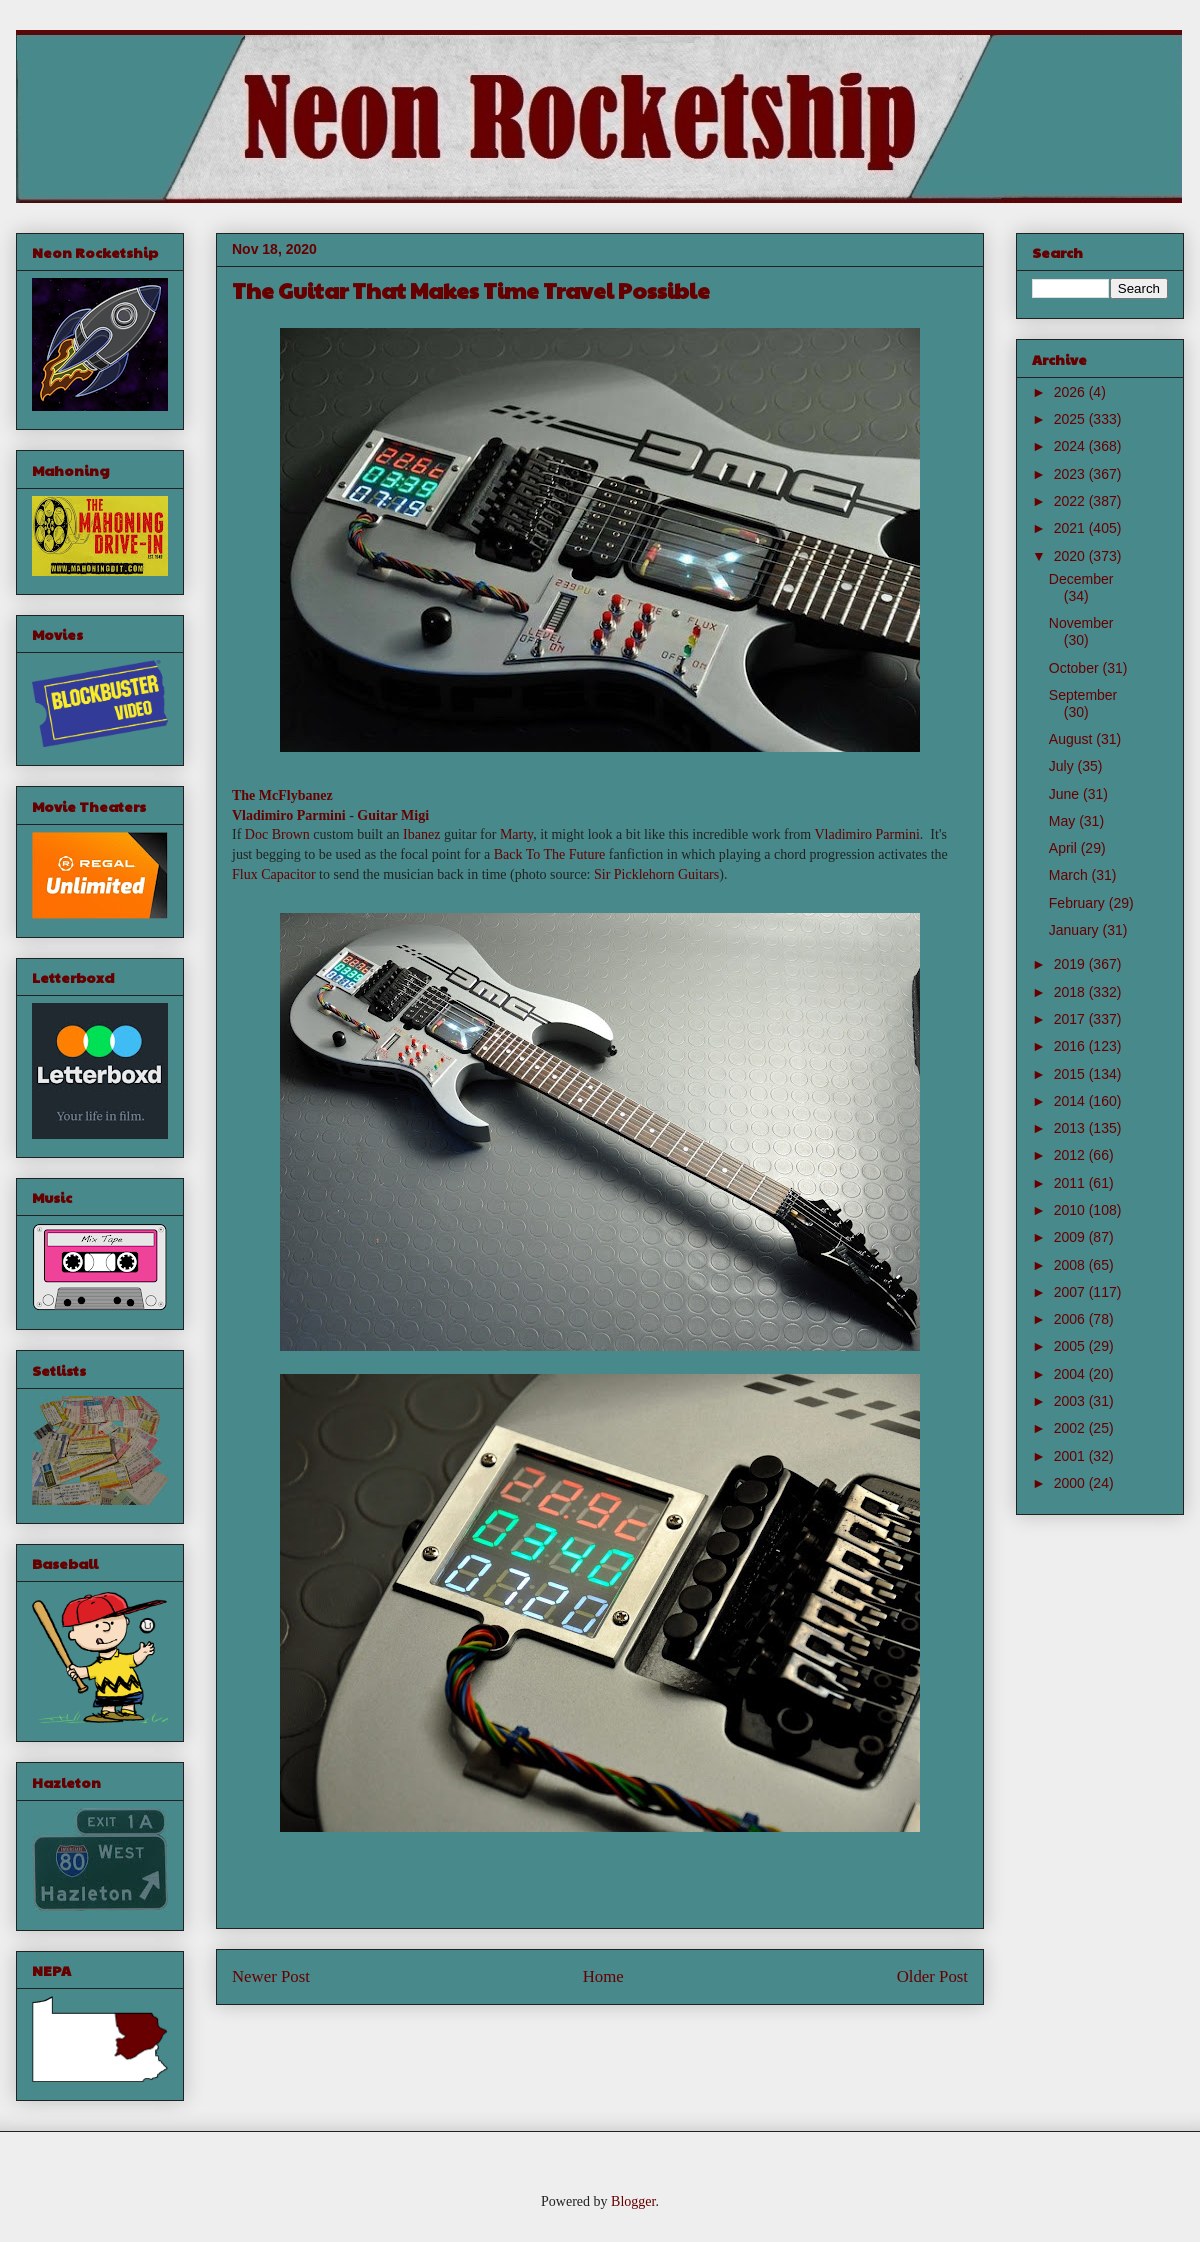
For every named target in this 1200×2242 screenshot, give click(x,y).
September (1083, 695)
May (1064, 821)
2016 (1071, 1046)
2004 (1071, 1374)
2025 (1071, 419)
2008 (1071, 1265)
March (1070, 875)
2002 (1071, 1428)
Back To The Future (550, 854)
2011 (1071, 1183)
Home (603, 1976)
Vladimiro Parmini (289, 815)
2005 (1071, 1346)
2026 (1071, 392)
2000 (1071, 1483)
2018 (1071, 992)
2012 (1071, 1155)
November (1081, 623)
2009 (1071, 1237)
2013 (1071, 1128)
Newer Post (271, 1976)
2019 (1071, 964)
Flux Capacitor (274, 874)
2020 (1071, 556)
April (1065, 848)
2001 (1071, 1456)
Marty (516, 834)
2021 (1071, 528)
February (1079, 903)
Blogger (633, 2201)
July (1063, 766)
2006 (1071, 1319)
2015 (1071, 1074)
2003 (1071, 1401)
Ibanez (421, 834)
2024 (1071, 446)
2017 (1071, 1019)
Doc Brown (277, 834)
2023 (1071, 474)
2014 (1071, 1101)
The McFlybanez (282, 795)
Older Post (932, 1976)
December (1081, 579)
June (1066, 794)
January (1076, 930)
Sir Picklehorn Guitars (656, 874)
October (1076, 668)
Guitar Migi (394, 815)
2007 (1071, 1292)
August (1072, 739)
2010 (1071, 1210)
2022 (1071, 501)
